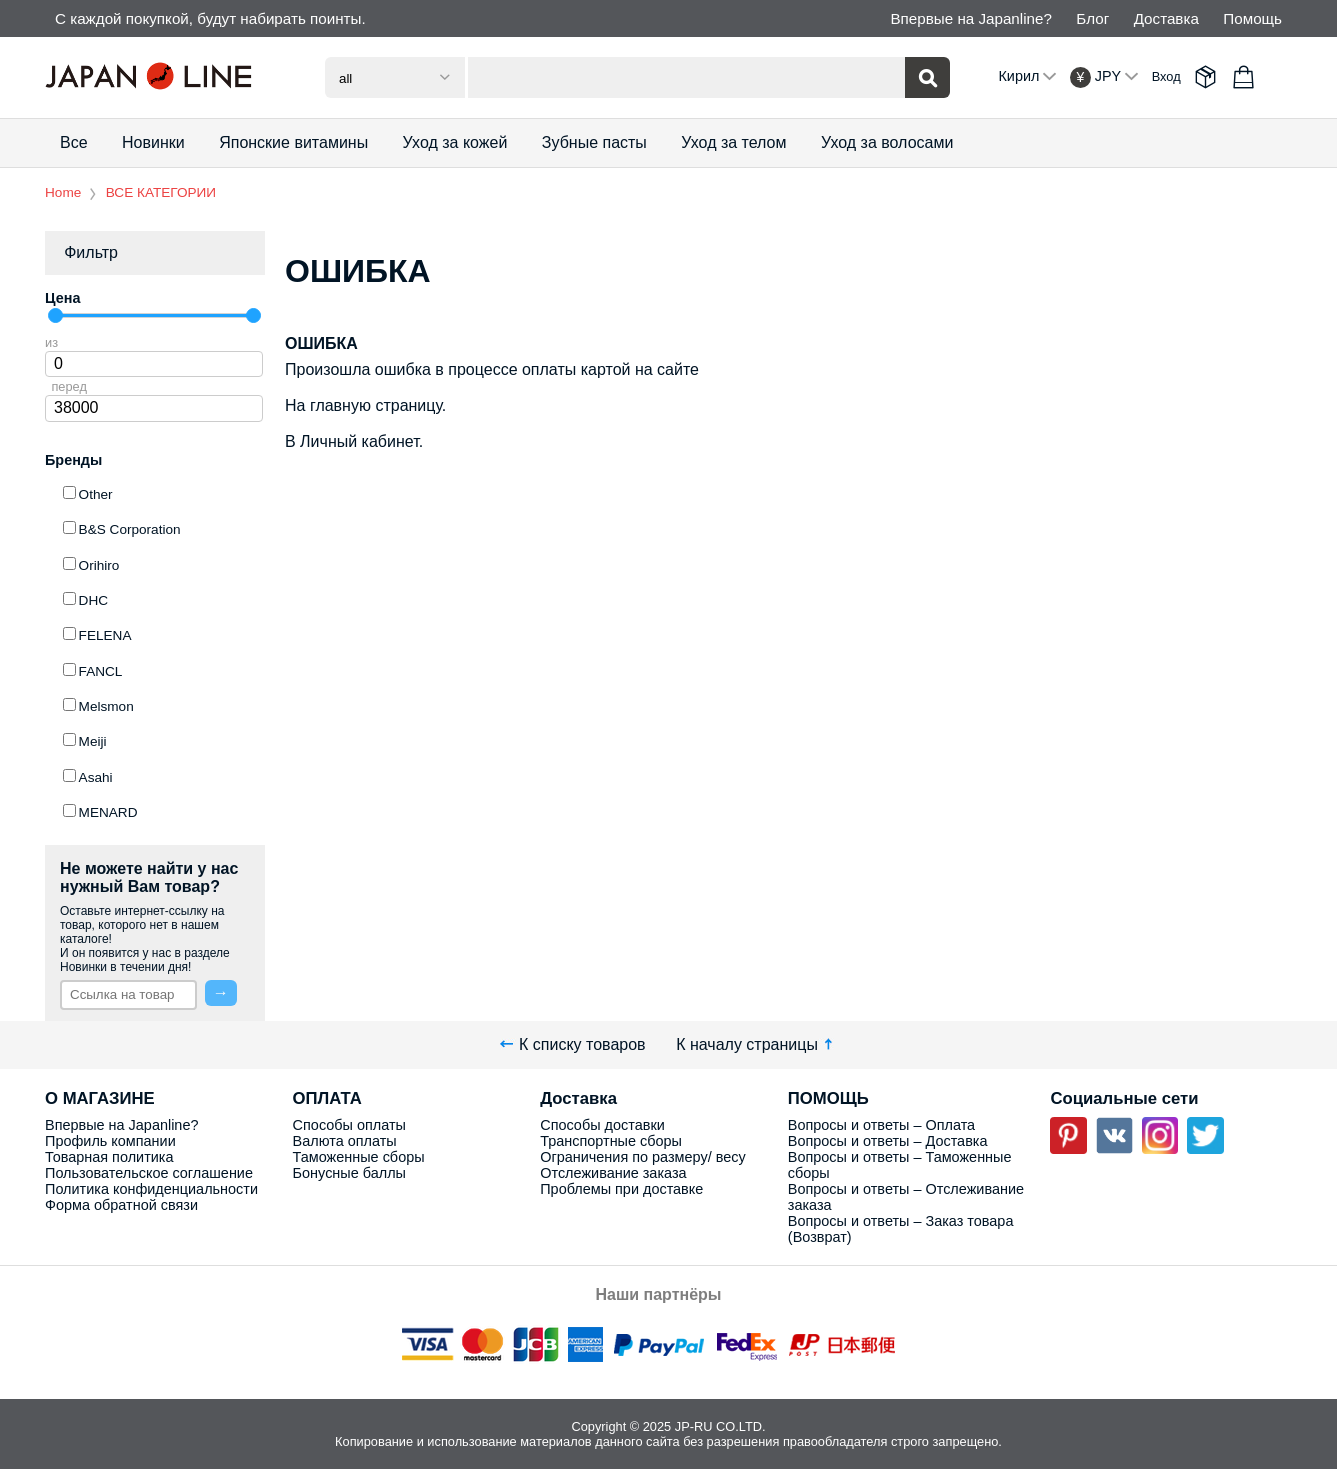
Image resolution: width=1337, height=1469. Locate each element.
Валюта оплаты (345, 1141)
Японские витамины (293, 142)
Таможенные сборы (359, 1157)
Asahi (96, 777)
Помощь (1252, 18)
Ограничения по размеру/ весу (642, 1157)
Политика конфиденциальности (151, 1189)
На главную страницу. (365, 405)
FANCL (101, 671)
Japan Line (155, 77)
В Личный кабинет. (354, 441)
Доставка (1166, 18)
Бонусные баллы (349, 1173)
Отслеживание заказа (613, 1173)
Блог (1092, 18)
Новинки (153, 142)
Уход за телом (733, 142)
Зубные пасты (594, 142)
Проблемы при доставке (621, 1189)
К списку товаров (573, 1044)
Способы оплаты (349, 1125)
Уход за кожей (455, 142)
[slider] (55, 315)
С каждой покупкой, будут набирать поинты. (210, 18)
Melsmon (106, 706)
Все (74, 142)
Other (96, 494)
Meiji (93, 741)
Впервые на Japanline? (970, 18)
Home (63, 192)
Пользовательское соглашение (149, 1173)
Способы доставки (602, 1125)
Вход (1166, 76)
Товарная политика (109, 1157)
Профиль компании (110, 1141)
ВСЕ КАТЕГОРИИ (161, 192)
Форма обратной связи (121, 1205)
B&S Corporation (130, 529)
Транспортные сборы (611, 1141)
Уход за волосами (887, 142)
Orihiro (99, 565)
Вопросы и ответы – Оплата (881, 1125)
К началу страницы (756, 1044)
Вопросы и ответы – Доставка (888, 1141)
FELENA (105, 635)
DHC (93, 600)
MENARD (108, 812)
